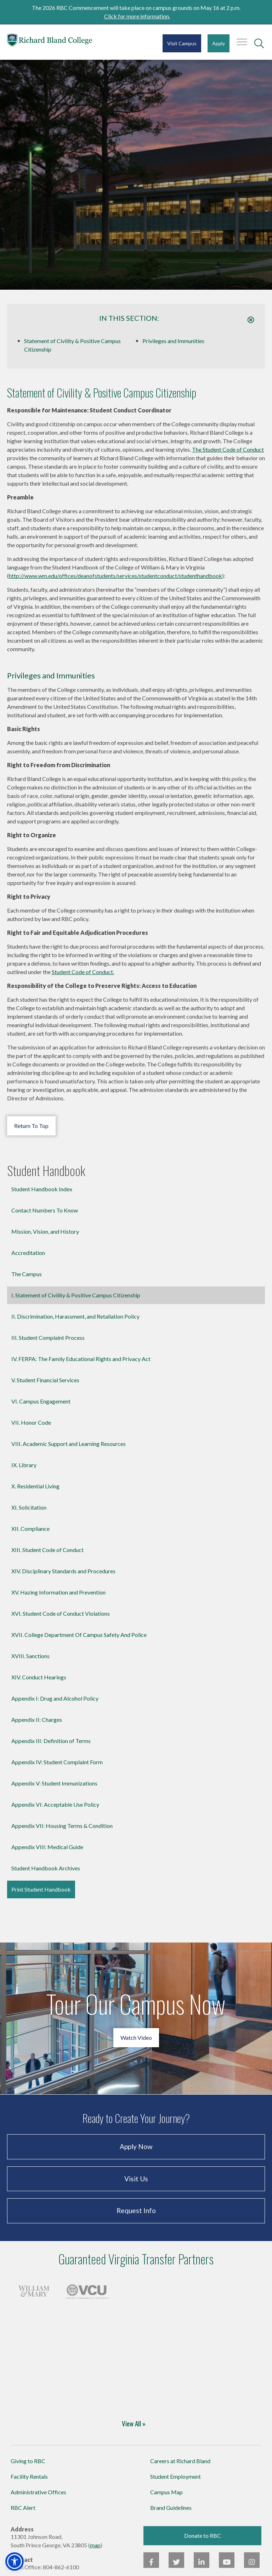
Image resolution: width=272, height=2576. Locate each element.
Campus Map (166, 2492)
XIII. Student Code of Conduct (47, 1549)
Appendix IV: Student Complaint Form (57, 1762)
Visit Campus (182, 43)
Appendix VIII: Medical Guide (47, 1846)
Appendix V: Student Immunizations (54, 1783)
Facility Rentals (29, 2476)
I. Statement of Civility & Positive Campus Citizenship (75, 1295)
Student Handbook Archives (45, 1868)
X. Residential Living (35, 1486)
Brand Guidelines (171, 2507)
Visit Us (136, 2179)
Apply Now (136, 2146)
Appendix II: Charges (36, 1719)
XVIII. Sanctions (30, 1655)
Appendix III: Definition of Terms (51, 1740)
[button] (14, 2561)
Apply (218, 43)
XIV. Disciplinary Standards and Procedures (63, 1571)
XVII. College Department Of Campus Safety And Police (79, 1634)
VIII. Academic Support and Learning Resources (68, 1443)
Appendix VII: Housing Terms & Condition (62, 1825)
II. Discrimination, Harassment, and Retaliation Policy (75, 1316)
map (95, 2545)
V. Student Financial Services (45, 1380)
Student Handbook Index (41, 1189)
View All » (134, 2423)
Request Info (136, 2210)
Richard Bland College (49, 42)
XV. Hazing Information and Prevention (58, 1592)
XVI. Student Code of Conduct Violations (60, 1613)
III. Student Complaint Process (48, 1337)
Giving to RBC (28, 2461)
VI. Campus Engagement (40, 1401)
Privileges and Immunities (173, 340)
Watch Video (136, 2037)
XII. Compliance (30, 1528)
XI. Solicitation (28, 1507)
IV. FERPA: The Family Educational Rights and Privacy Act (81, 1358)
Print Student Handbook (41, 1889)
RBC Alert (23, 2507)
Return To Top (31, 1125)
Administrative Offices (38, 2492)
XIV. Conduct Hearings (38, 1677)
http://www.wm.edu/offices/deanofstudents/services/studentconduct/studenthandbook (115, 575)
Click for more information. (137, 16)
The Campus (26, 1273)
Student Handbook (46, 1171)
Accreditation (28, 1252)
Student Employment (175, 2476)
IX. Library (23, 1464)
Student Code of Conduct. (83, 971)
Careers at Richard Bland (180, 2461)
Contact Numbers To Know (44, 1210)
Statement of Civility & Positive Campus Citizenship (72, 345)
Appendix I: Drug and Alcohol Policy (54, 1698)
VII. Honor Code (31, 1422)
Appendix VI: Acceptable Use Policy (55, 1804)
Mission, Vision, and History (45, 1231)
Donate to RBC (202, 2535)
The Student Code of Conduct (228, 449)
